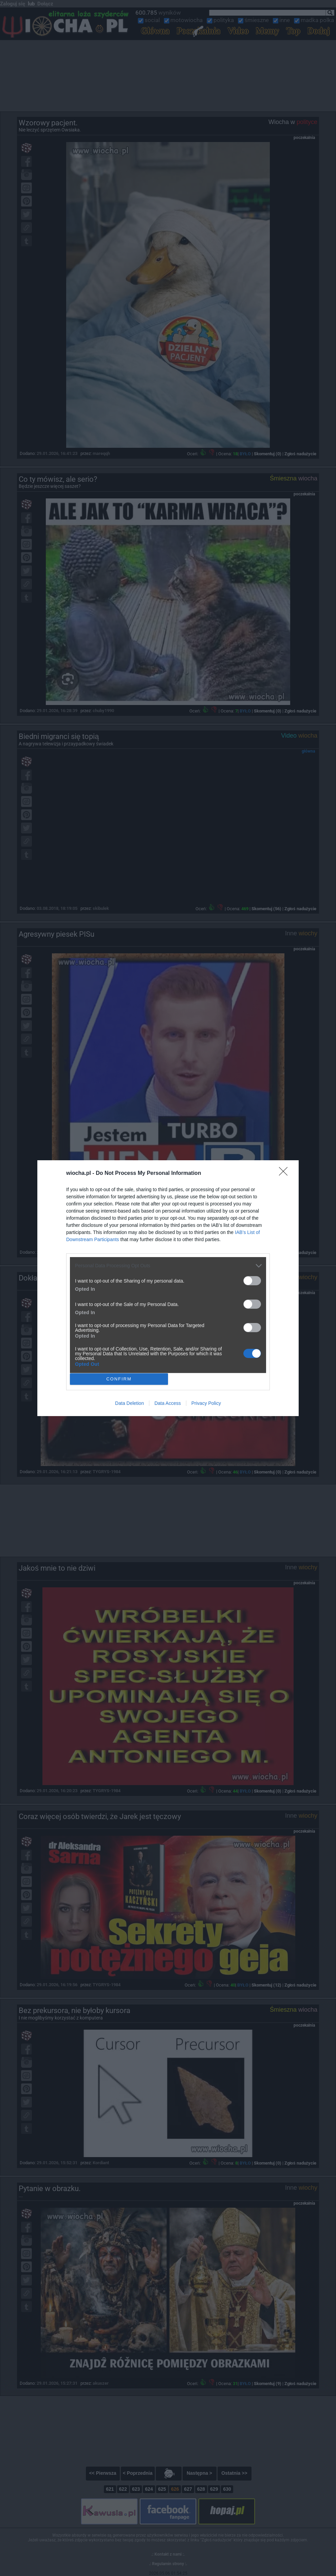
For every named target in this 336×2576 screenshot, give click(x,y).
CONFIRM (119, 1378)
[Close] (285, 1173)
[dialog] (168, 1288)
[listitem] (168, 1265)
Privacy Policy (206, 1403)
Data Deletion (129, 1403)
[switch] (252, 1280)
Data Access (167, 1403)
